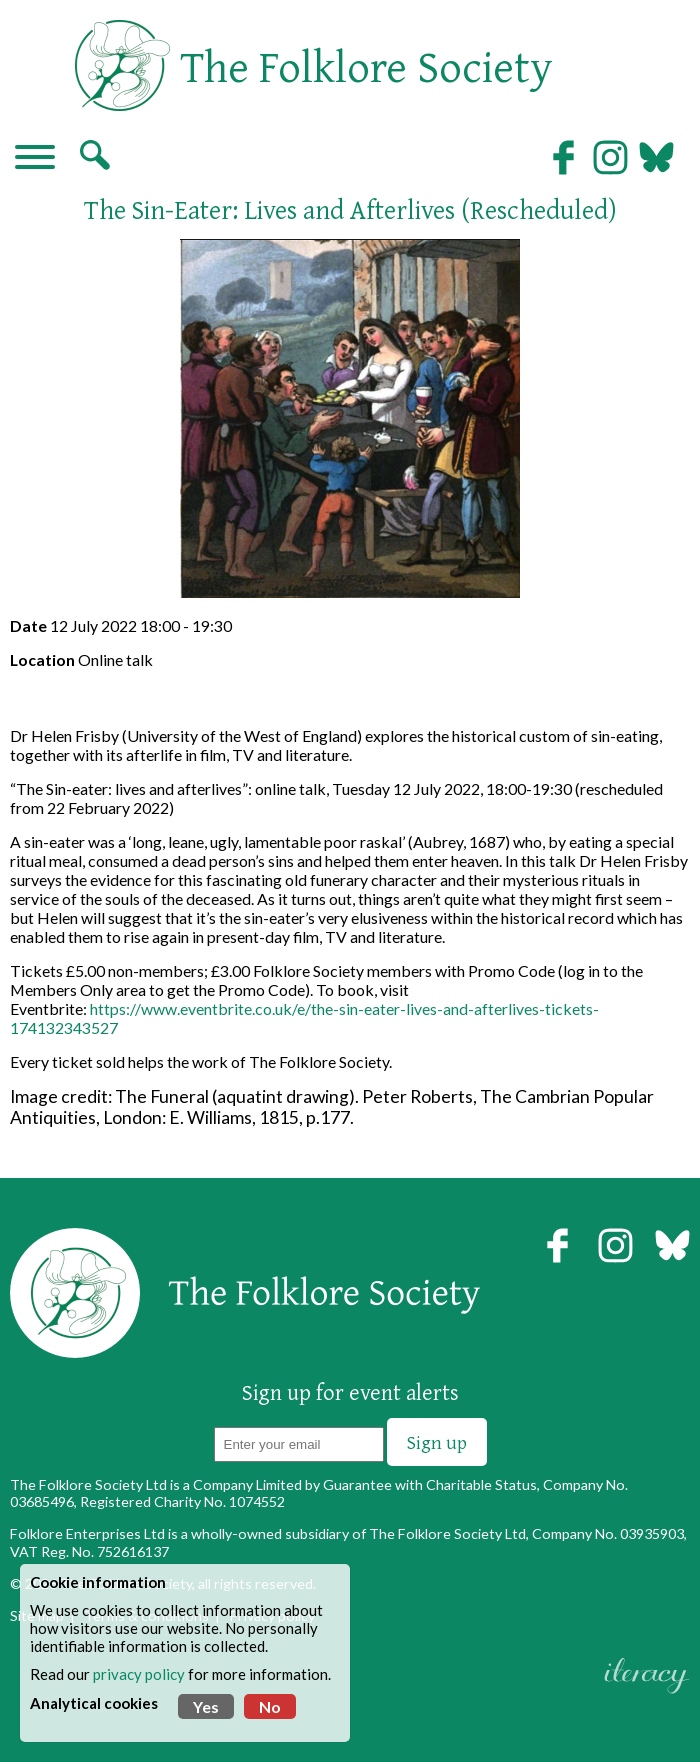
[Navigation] (35, 159)
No (270, 1706)
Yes (206, 1706)
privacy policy (139, 1674)
